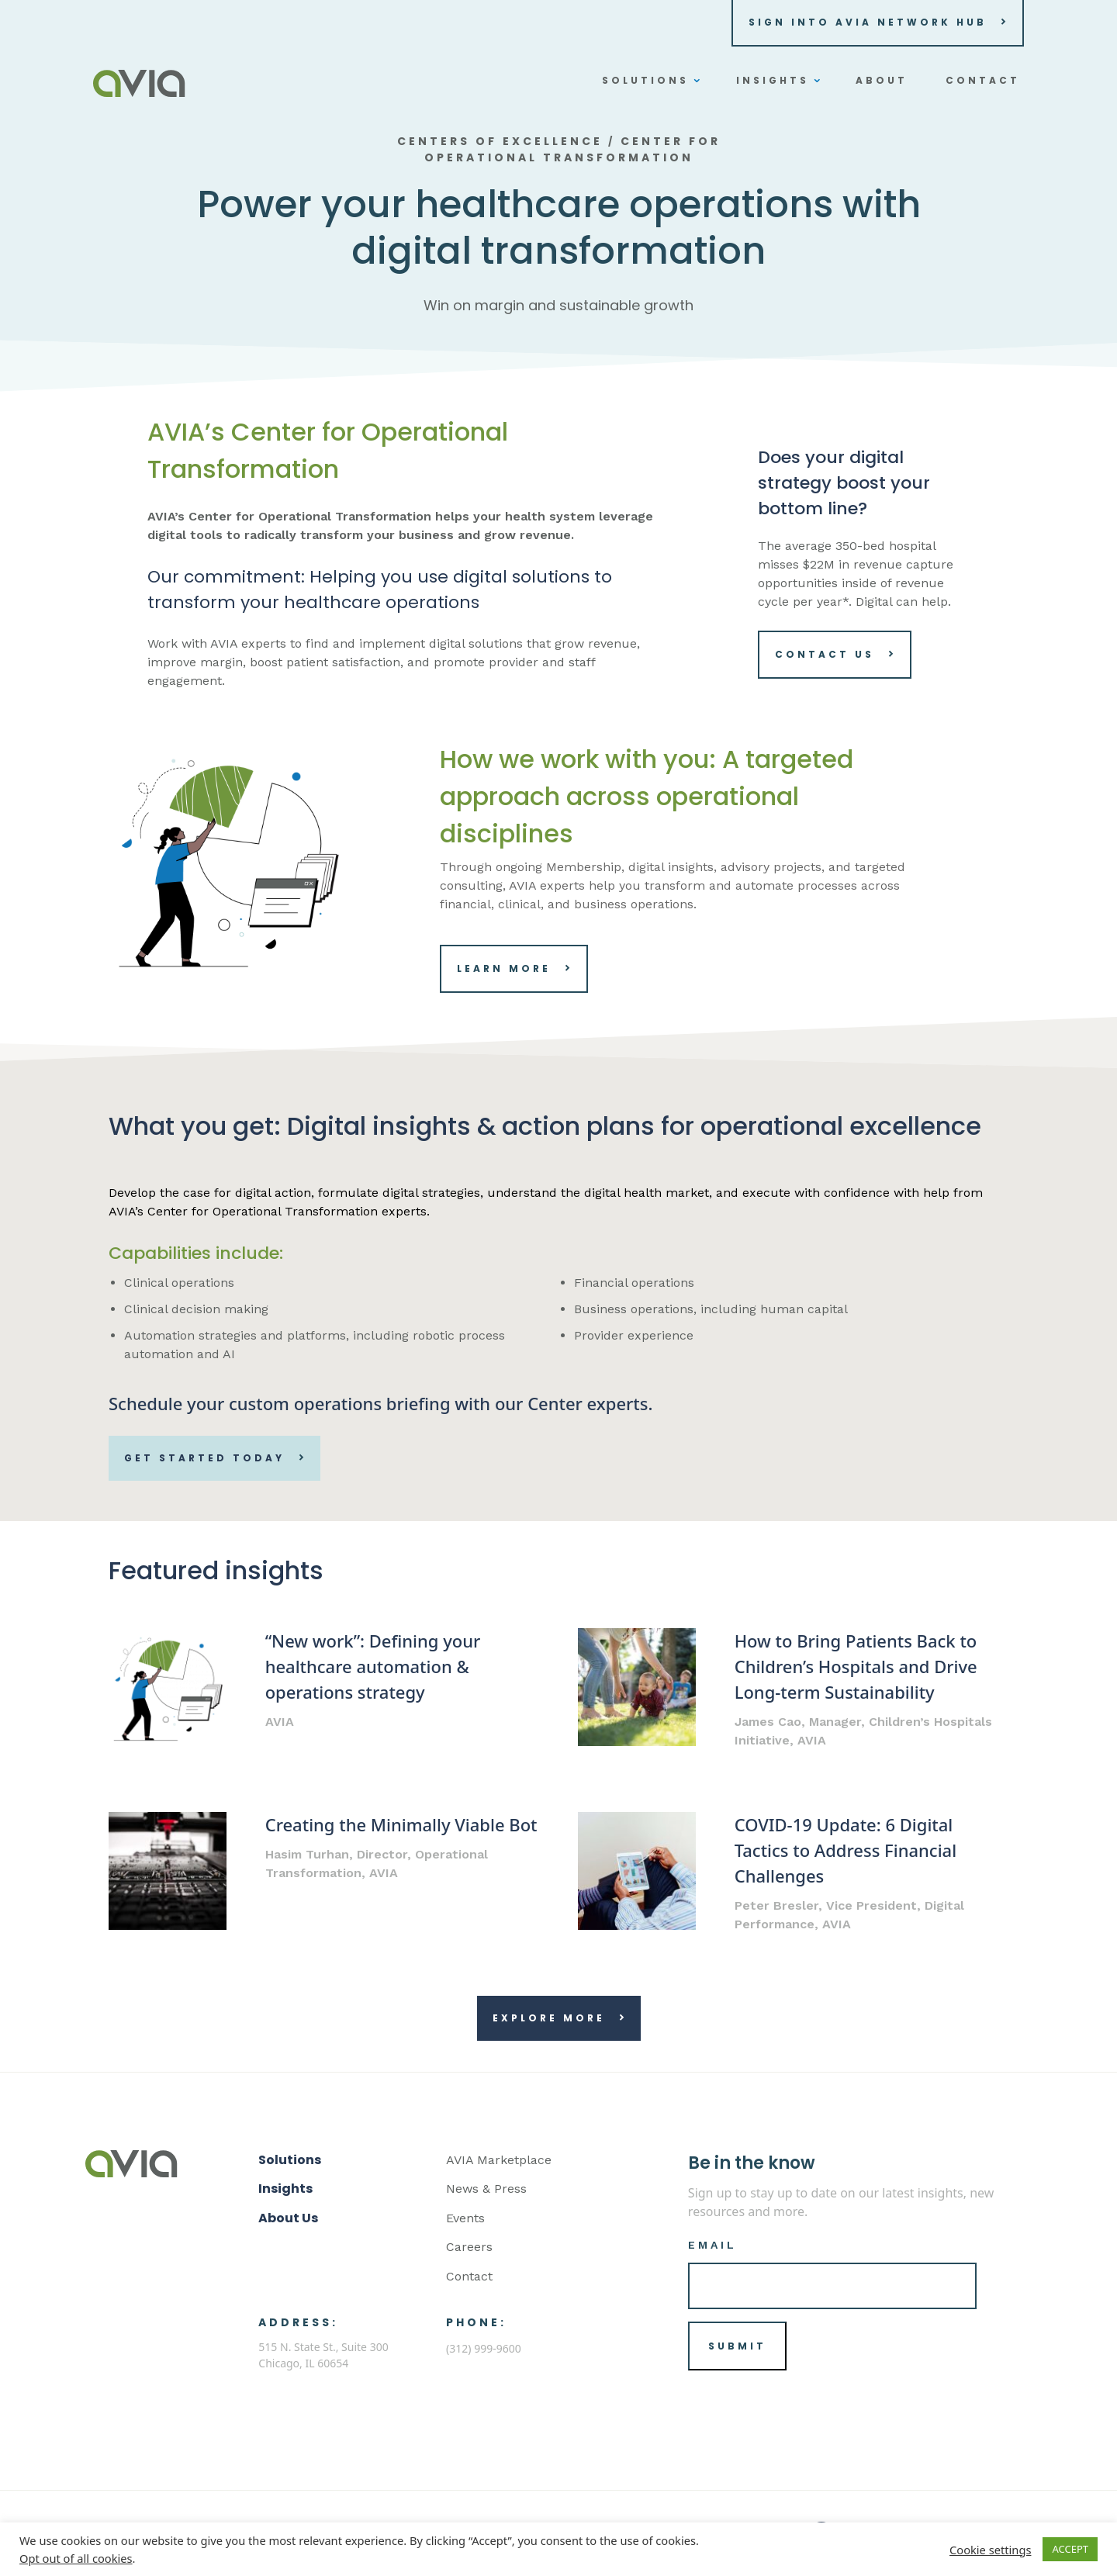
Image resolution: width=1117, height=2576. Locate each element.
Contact (469, 2276)
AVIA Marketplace (499, 2159)
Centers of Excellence (500, 141)
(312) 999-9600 (483, 2348)
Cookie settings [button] (990, 2550)
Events (465, 2218)
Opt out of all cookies (76, 2558)
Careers (469, 2246)
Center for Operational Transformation (572, 149)
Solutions (289, 2160)
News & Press (486, 2188)
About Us (288, 2218)
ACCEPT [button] (1070, 2549)
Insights (285, 2188)
